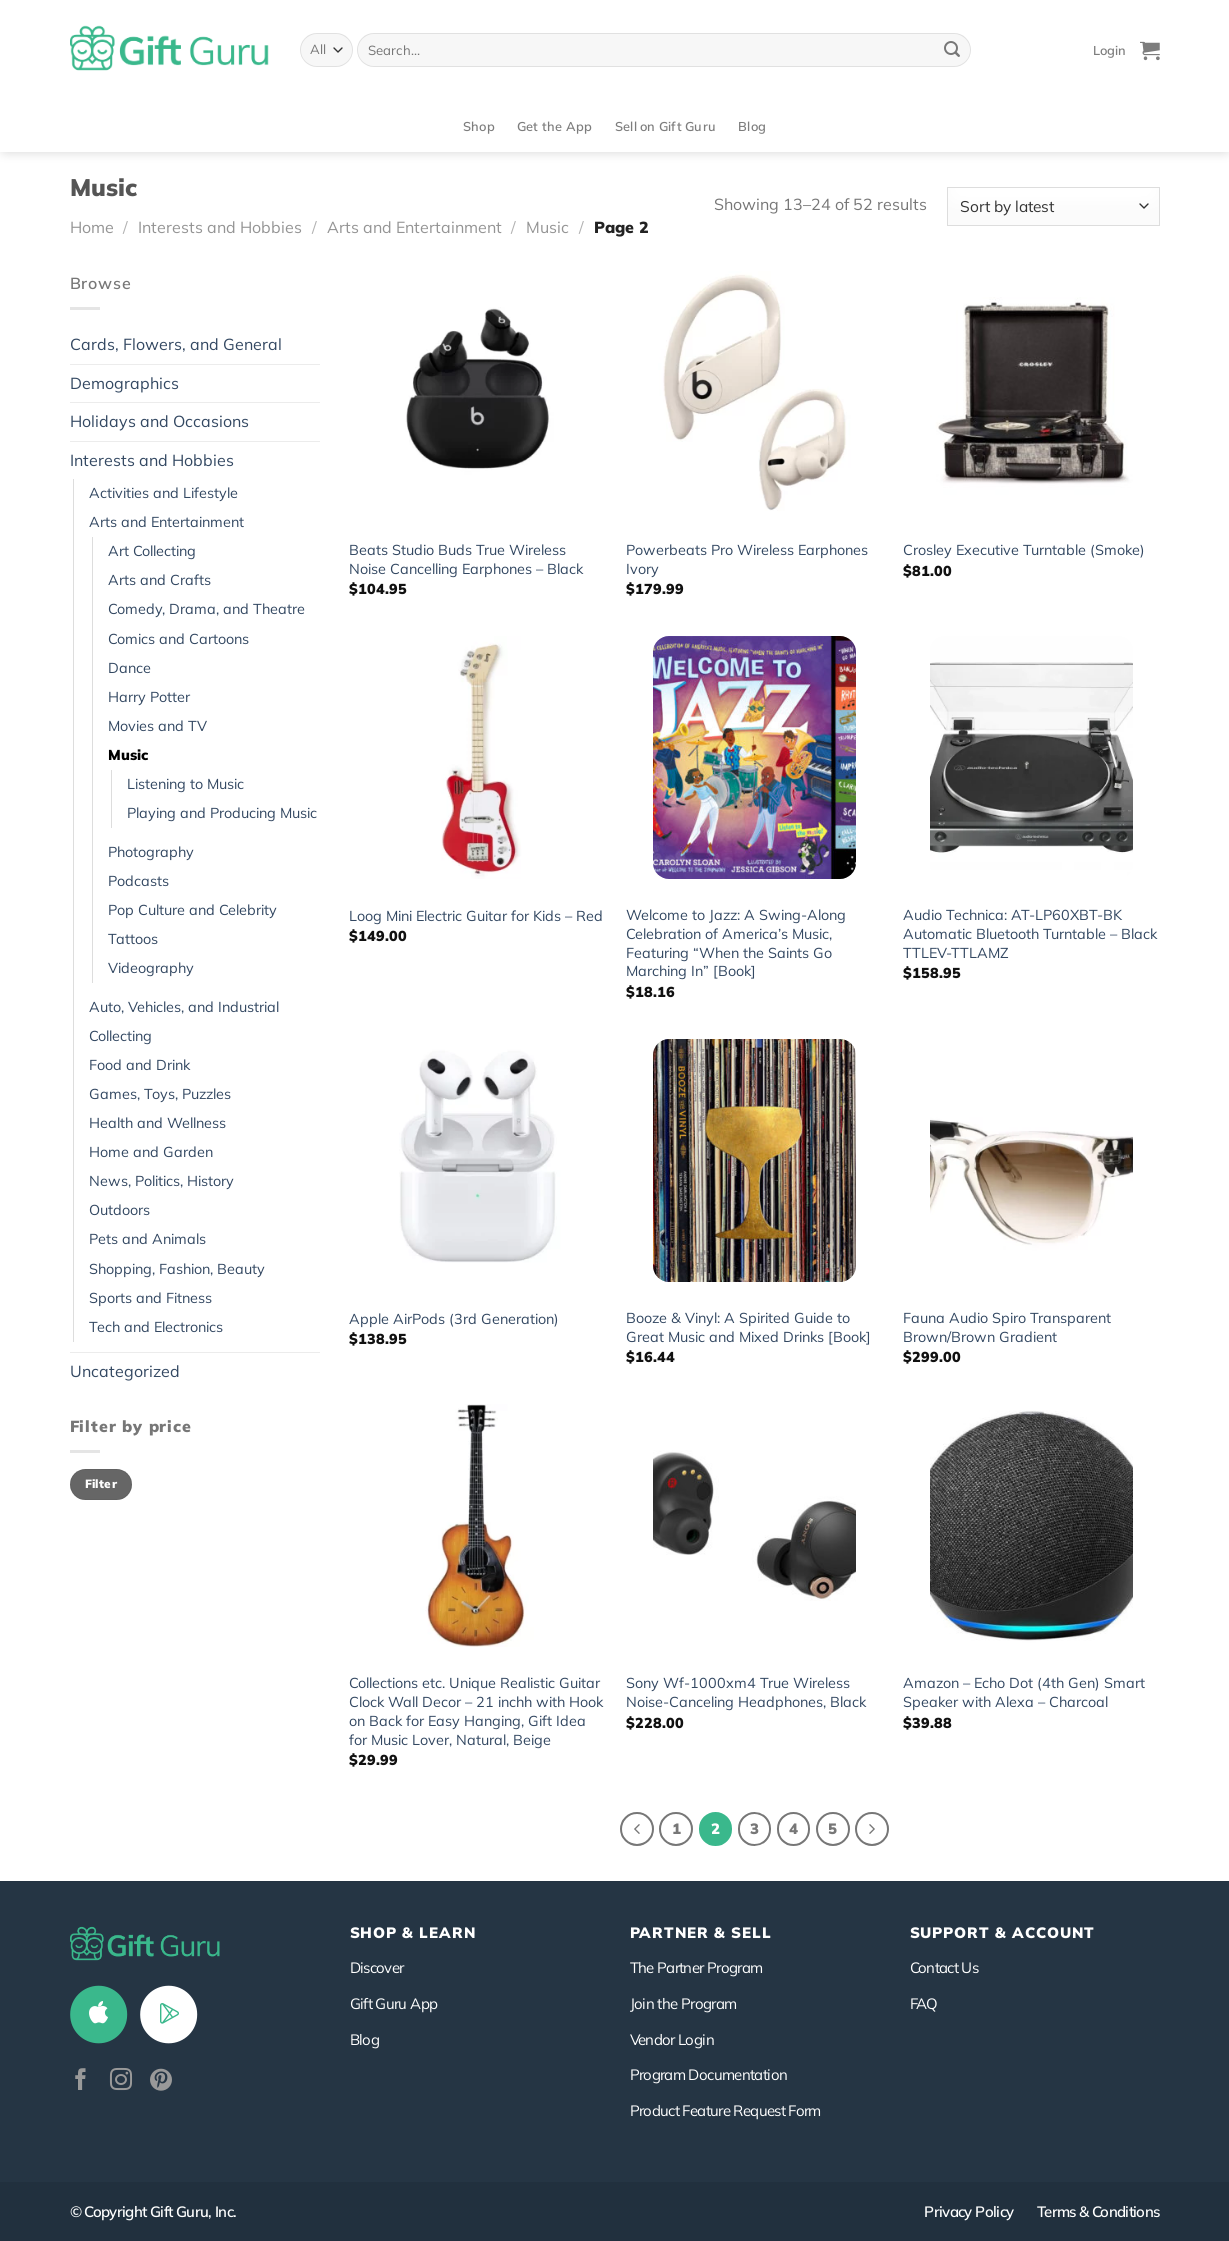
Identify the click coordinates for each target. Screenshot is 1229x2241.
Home (92, 227)
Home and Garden (151, 1152)
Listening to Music (185, 784)
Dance (129, 668)
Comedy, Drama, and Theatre (206, 609)
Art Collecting (152, 551)
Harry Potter (149, 697)
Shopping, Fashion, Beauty (177, 1269)
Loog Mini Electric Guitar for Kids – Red (476, 916)
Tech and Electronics (156, 1327)
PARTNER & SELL (701, 1932)
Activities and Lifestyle (163, 493)
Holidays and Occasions (159, 421)
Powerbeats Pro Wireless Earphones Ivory (747, 559)
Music (547, 227)
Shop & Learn (413, 1932)
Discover (377, 1967)
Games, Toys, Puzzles (160, 1094)
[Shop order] (1053, 206)
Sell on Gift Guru (665, 126)
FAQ (924, 2003)
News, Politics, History (161, 1181)
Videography (151, 968)
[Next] (872, 1829)
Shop (479, 126)
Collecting (120, 1036)
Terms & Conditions (1098, 2211)
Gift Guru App (394, 2003)
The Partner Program (696, 1967)
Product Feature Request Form (725, 2110)
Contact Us (944, 1967)
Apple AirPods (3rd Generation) (454, 1319)
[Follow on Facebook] (81, 2081)
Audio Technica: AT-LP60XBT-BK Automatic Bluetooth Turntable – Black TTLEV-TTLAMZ (1030, 933)
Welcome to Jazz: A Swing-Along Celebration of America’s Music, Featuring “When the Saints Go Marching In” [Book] (736, 943)
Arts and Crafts (159, 580)
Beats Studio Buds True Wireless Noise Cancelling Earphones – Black (466, 559)
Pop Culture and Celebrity (192, 910)
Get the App (555, 126)
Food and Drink (139, 1065)
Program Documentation (709, 2074)
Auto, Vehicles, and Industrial (184, 1007)
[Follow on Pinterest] (161, 2081)
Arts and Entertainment (414, 227)
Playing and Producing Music (222, 813)
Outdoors (119, 1210)
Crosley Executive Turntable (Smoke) (1024, 550)
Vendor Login (672, 2039)
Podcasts (138, 881)
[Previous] (637, 1829)
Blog (752, 126)
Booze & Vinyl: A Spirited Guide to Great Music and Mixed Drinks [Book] (748, 1327)
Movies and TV (157, 726)
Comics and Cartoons (178, 639)
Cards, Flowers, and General (176, 344)
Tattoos (133, 939)
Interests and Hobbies (220, 227)
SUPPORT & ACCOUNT (1002, 1932)
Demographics (124, 383)
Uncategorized (125, 1371)
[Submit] (952, 50)
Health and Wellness (157, 1123)
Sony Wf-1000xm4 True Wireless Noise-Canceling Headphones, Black (746, 1692)
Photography (151, 852)
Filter (101, 1483)
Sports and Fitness (150, 1298)
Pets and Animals (147, 1239)
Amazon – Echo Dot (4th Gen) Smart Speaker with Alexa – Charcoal (1024, 1692)
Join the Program (683, 2003)
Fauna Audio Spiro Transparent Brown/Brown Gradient (1007, 1327)
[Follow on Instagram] (121, 2081)
